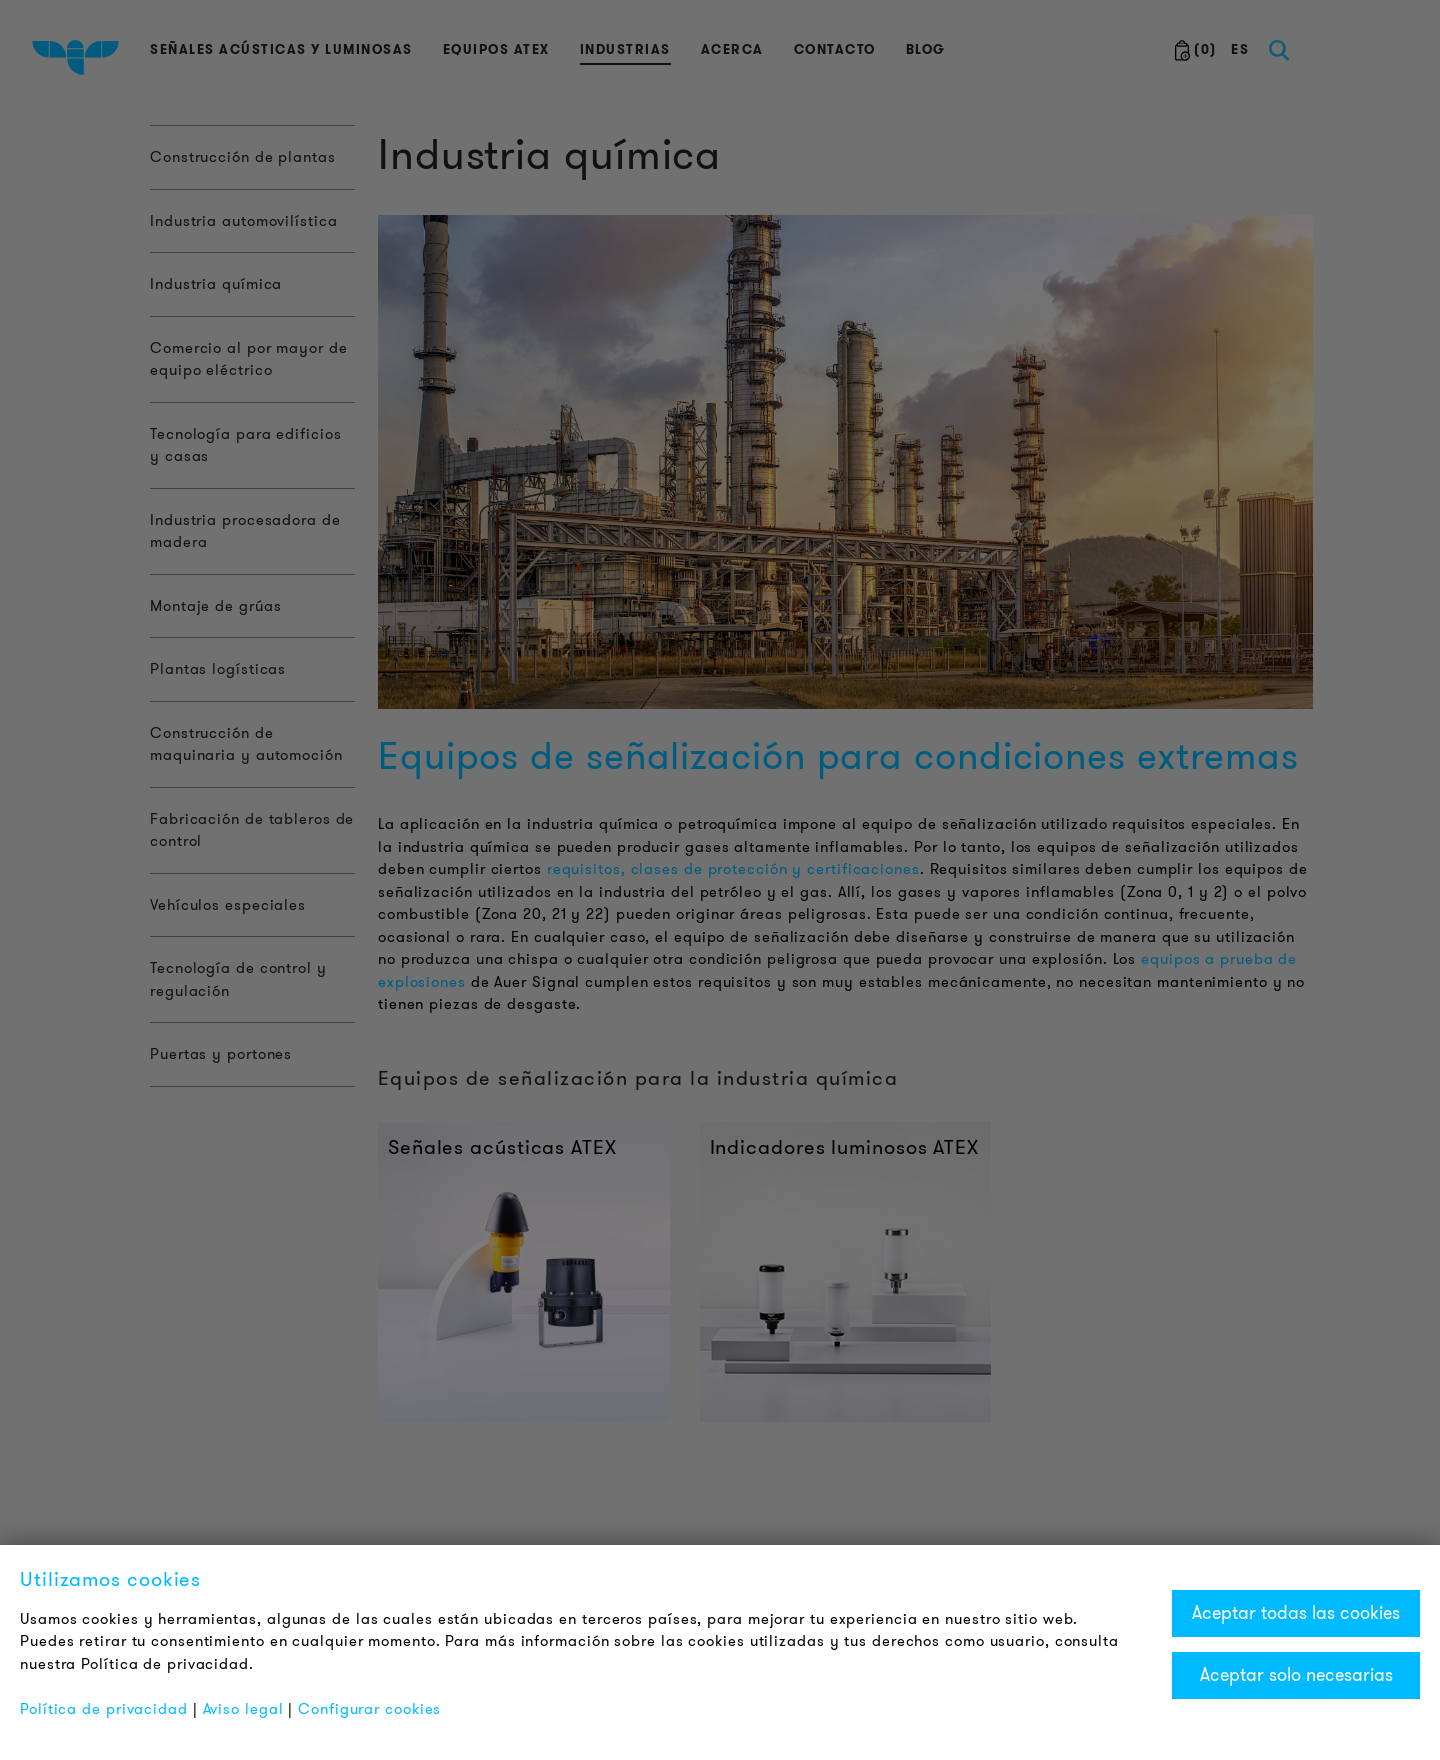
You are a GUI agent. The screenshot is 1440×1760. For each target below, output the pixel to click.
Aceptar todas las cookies (1296, 1613)
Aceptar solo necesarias (1296, 1675)
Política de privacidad (104, 1709)
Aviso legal (243, 1709)
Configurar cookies (369, 1709)
